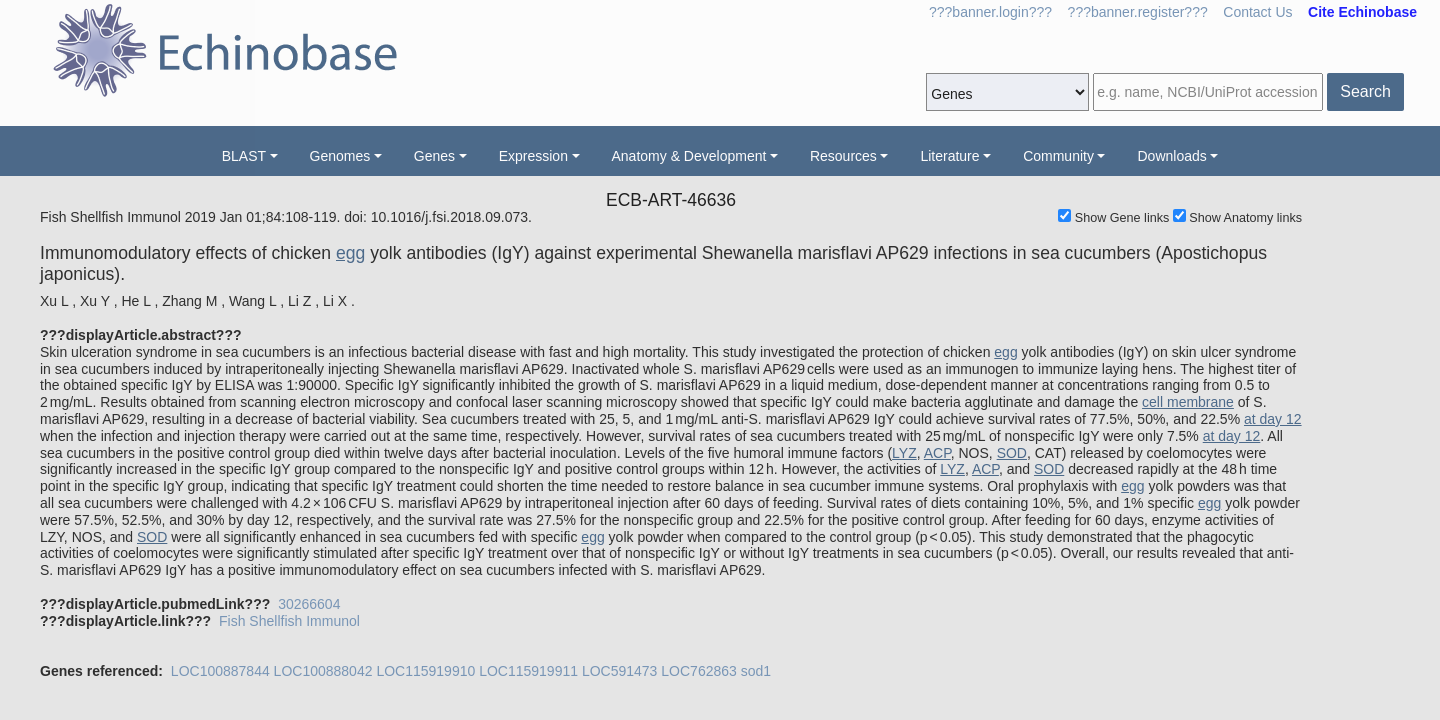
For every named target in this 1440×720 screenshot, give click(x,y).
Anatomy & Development (689, 156)
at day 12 (1273, 419)
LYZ (904, 453)
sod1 (756, 671)
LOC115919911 (528, 671)
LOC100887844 (220, 671)
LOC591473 (620, 671)
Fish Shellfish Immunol (289, 621)
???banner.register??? (1138, 12)
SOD (1012, 453)
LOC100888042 (323, 671)
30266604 (309, 604)
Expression (533, 156)
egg (350, 253)
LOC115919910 (425, 671)
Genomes (340, 156)
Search (1365, 91)
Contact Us (1257, 12)
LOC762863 (699, 671)
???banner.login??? (990, 12)
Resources (843, 156)
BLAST (244, 156)
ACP (937, 453)
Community (1058, 156)
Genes (434, 156)
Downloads (1171, 156)
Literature (949, 156)
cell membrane (1188, 402)
